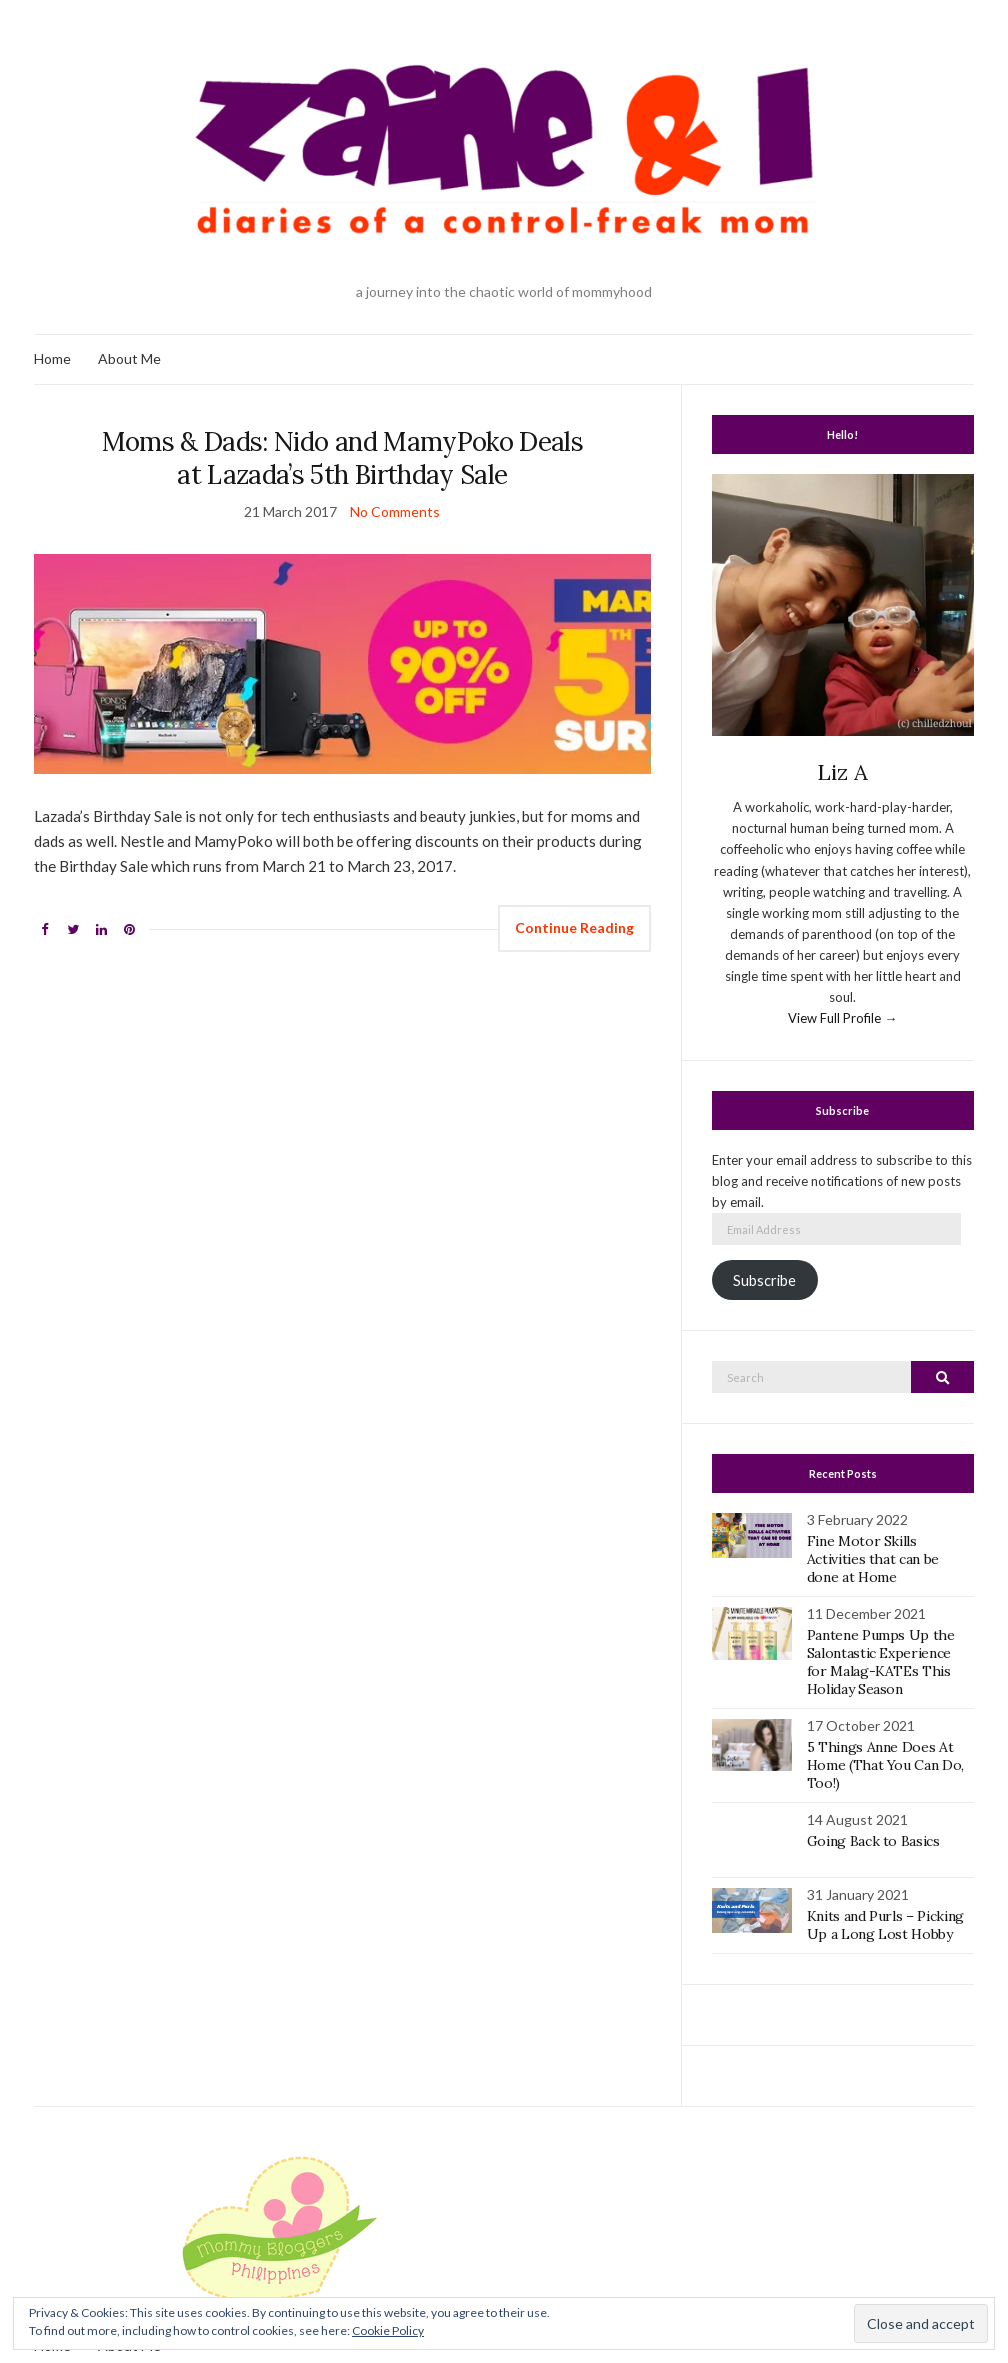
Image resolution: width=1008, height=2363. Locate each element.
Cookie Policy (388, 2330)
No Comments (395, 511)
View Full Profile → (842, 1018)
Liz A (842, 772)
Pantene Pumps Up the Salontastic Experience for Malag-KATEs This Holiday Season (881, 1662)
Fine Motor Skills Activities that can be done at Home (873, 1559)
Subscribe (764, 1280)
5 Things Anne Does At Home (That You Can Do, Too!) (885, 1765)
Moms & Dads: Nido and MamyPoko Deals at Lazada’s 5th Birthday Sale (343, 458)
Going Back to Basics (873, 1841)
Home (52, 358)
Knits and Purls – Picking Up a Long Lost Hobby (885, 1925)
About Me (129, 358)
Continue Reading (574, 927)
